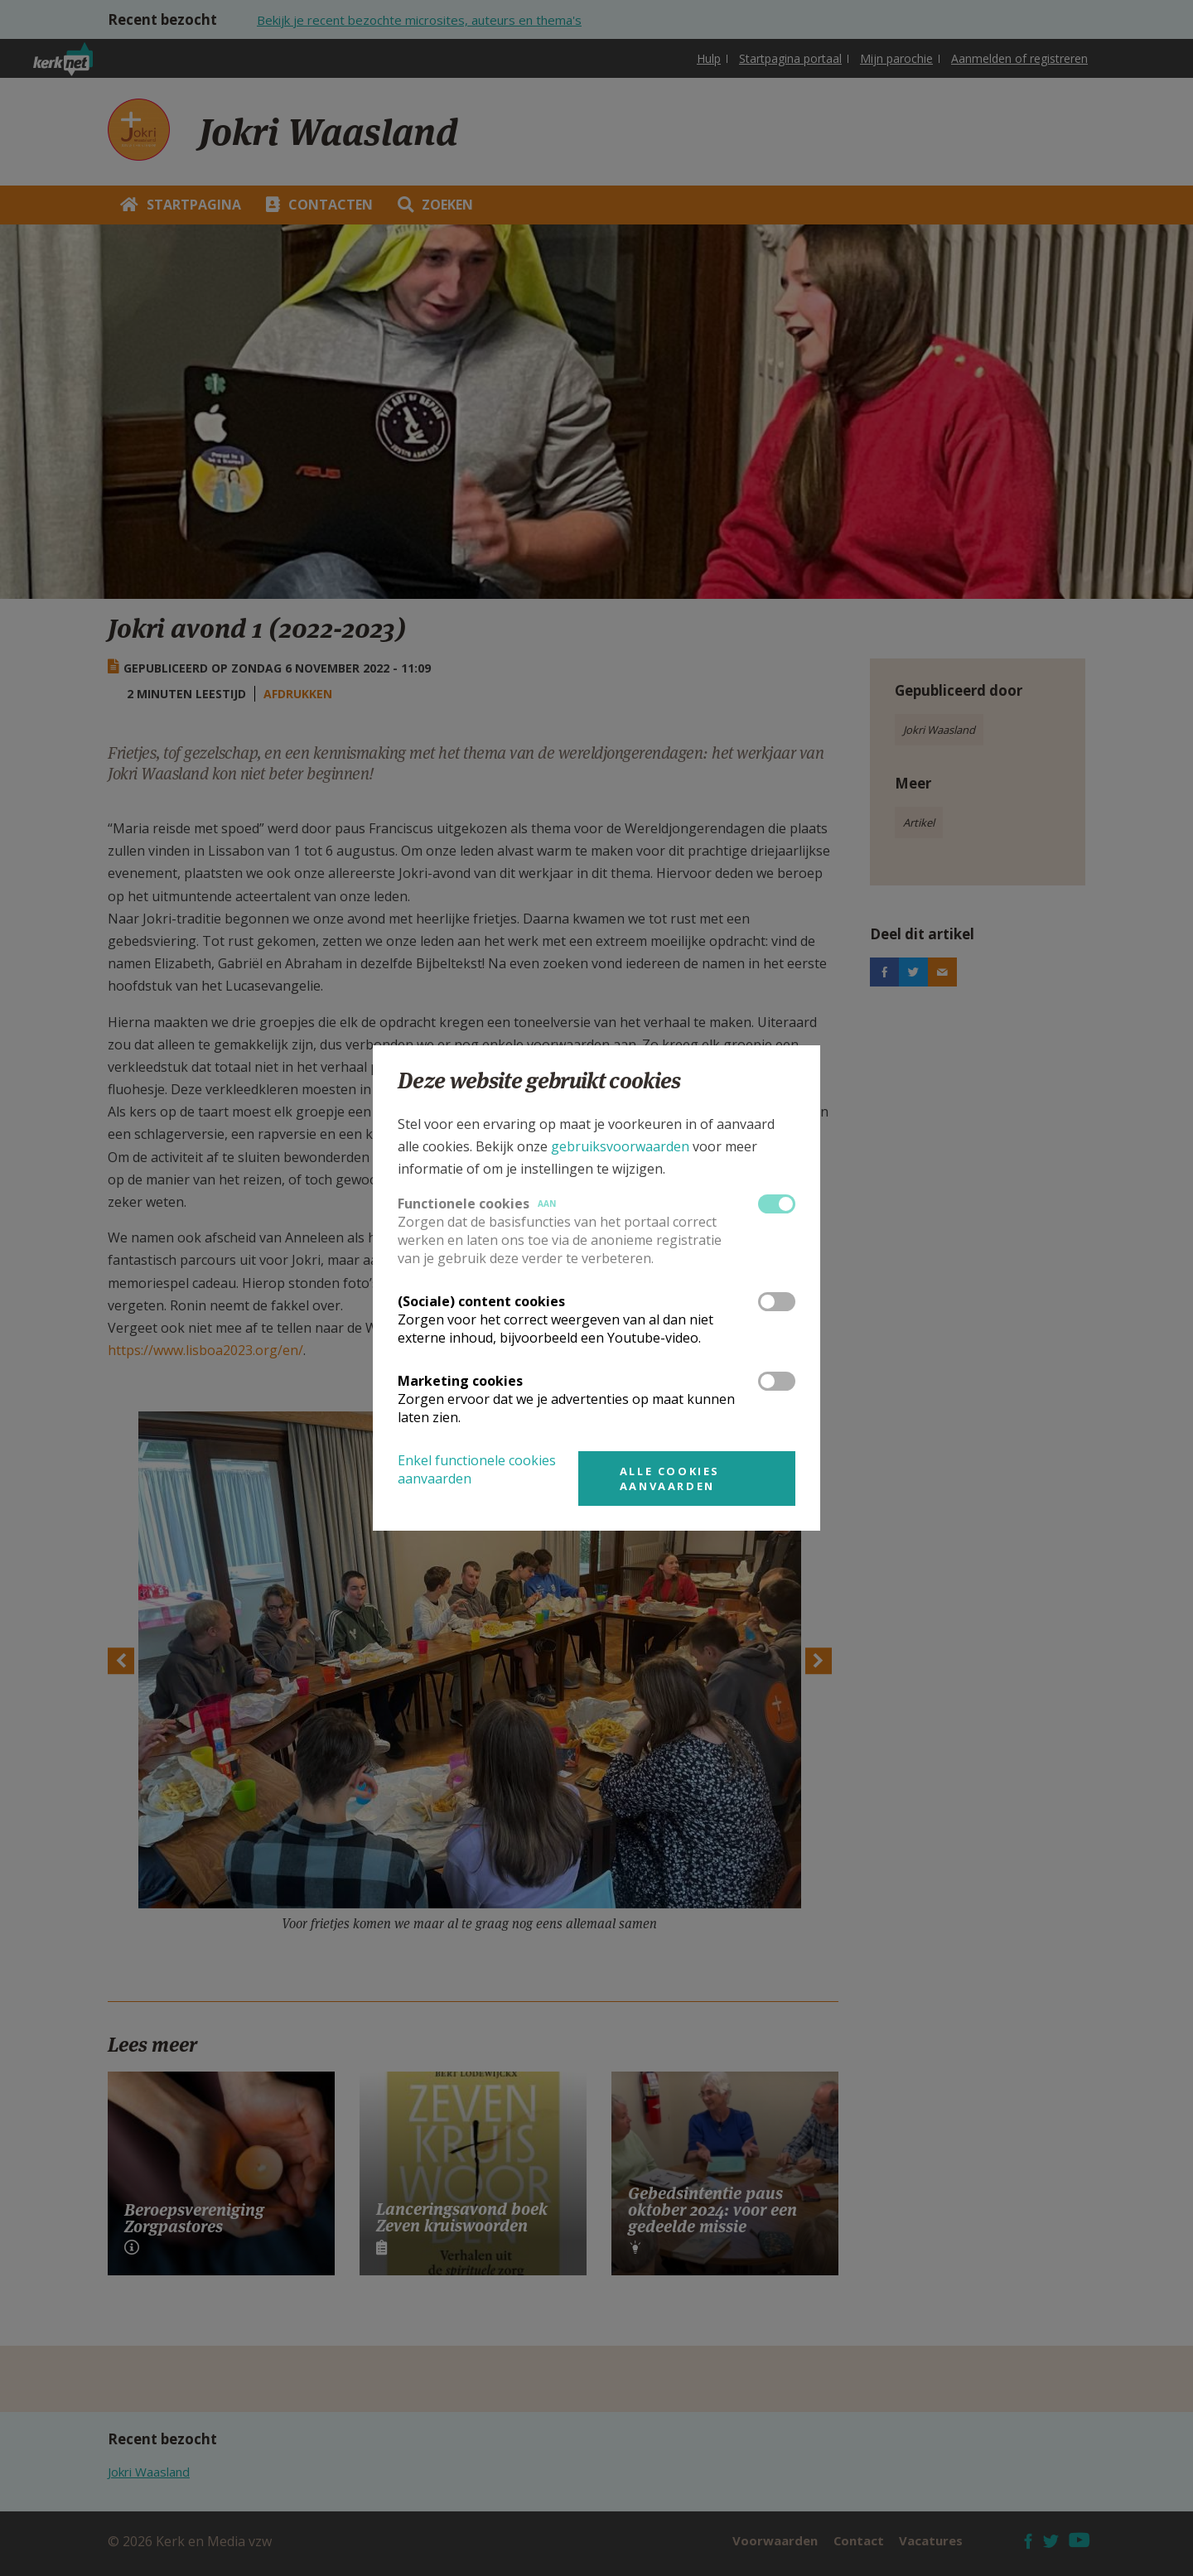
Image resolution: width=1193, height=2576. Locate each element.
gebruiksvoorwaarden (620, 1146)
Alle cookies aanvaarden (670, 1478)
